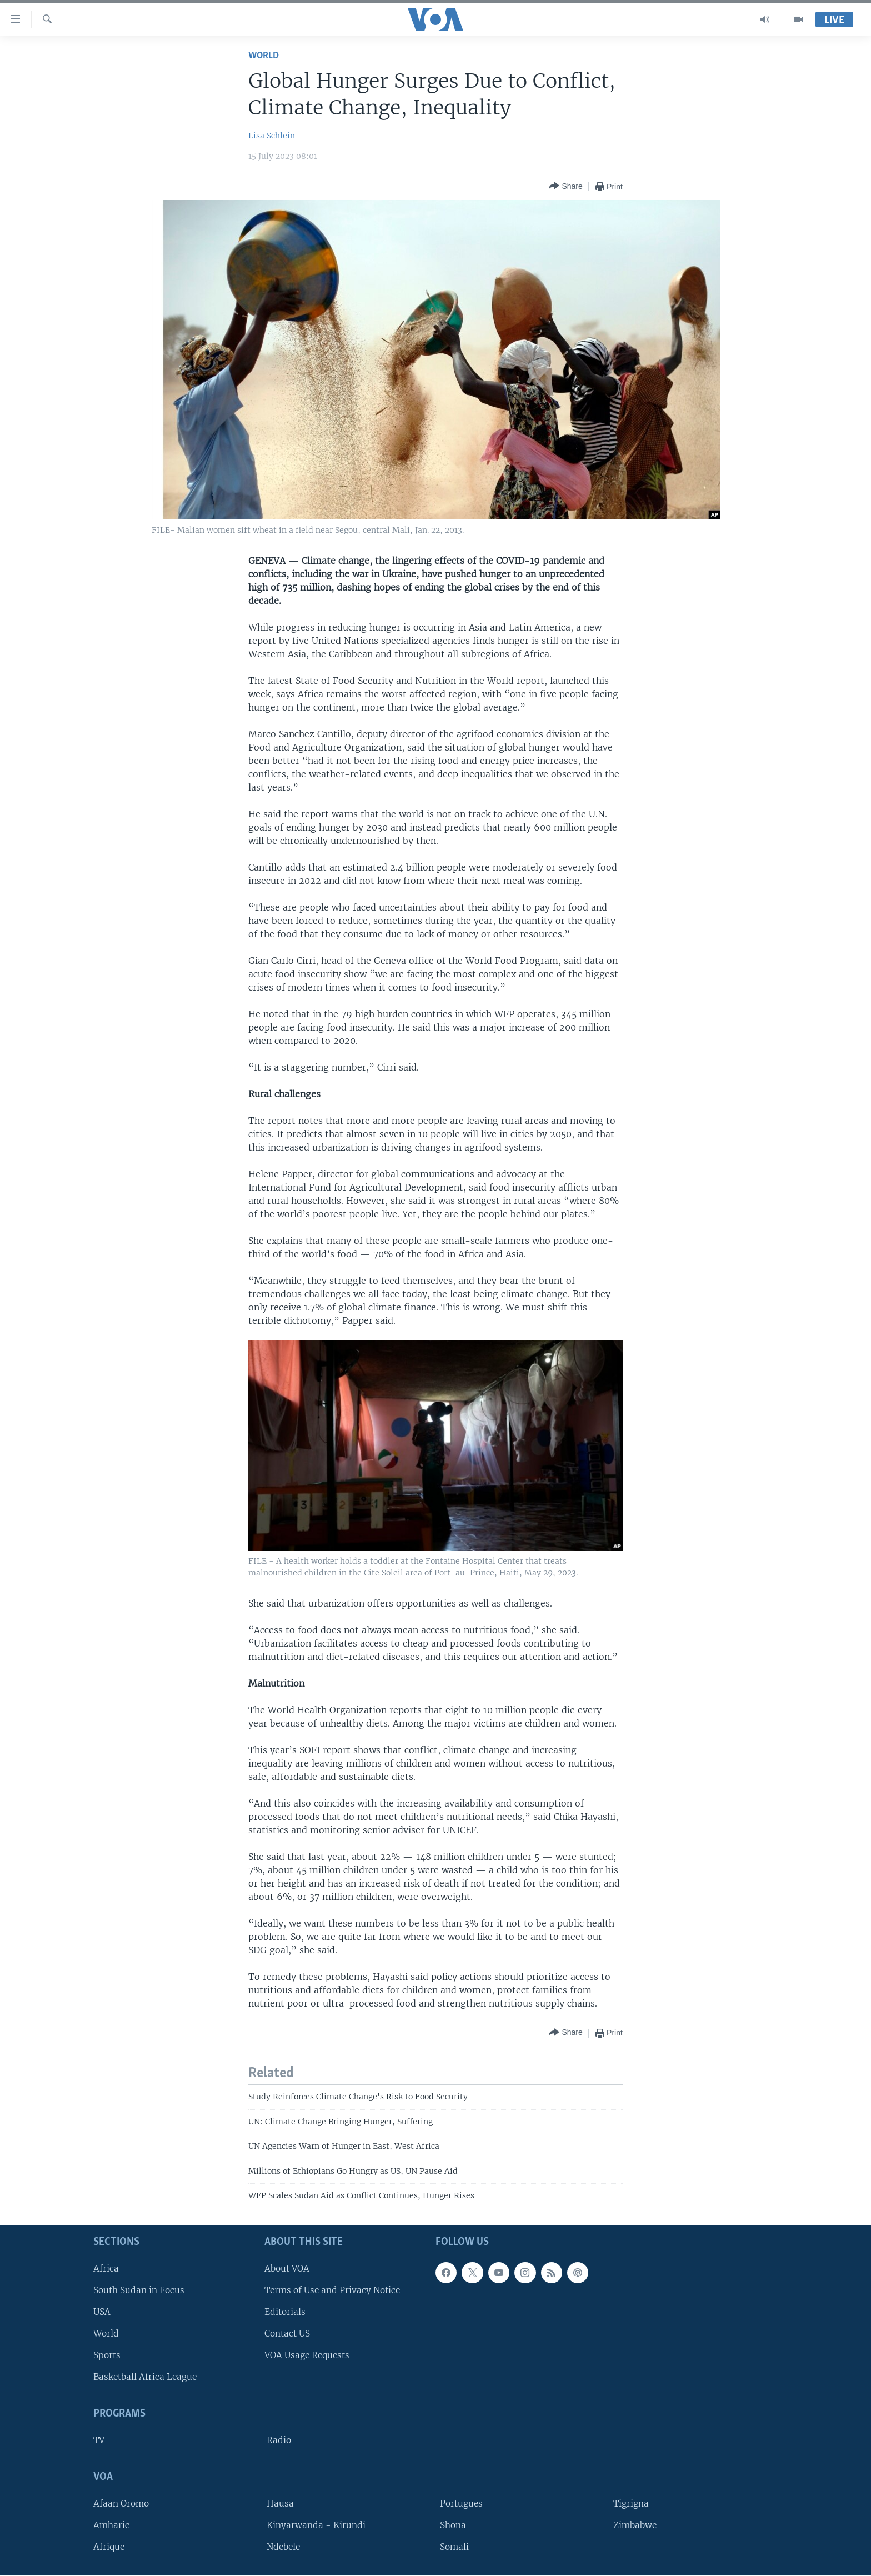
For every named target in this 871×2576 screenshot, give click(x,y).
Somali (454, 2547)
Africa (106, 2268)
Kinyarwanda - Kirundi (316, 2525)
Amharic (111, 2525)
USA (102, 2312)
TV (98, 2440)
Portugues (461, 2503)
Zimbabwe (635, 2525)
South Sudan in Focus (138, 2290)
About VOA (286, 2268)
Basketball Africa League (145, 2377)
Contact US (287, 2334)
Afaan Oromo (121, 2503)
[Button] (565, 186)
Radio (279, 2440)
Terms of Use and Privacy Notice (332, 2290)
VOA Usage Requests (306, 2355)
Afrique (108, 2547)
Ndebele (283, 2547)
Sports (107, 2355)
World (263, 56)
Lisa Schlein (271, 136)
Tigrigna (631, 2503)
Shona (453, 2525)
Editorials (285, 2312)
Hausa (280, 2503)
